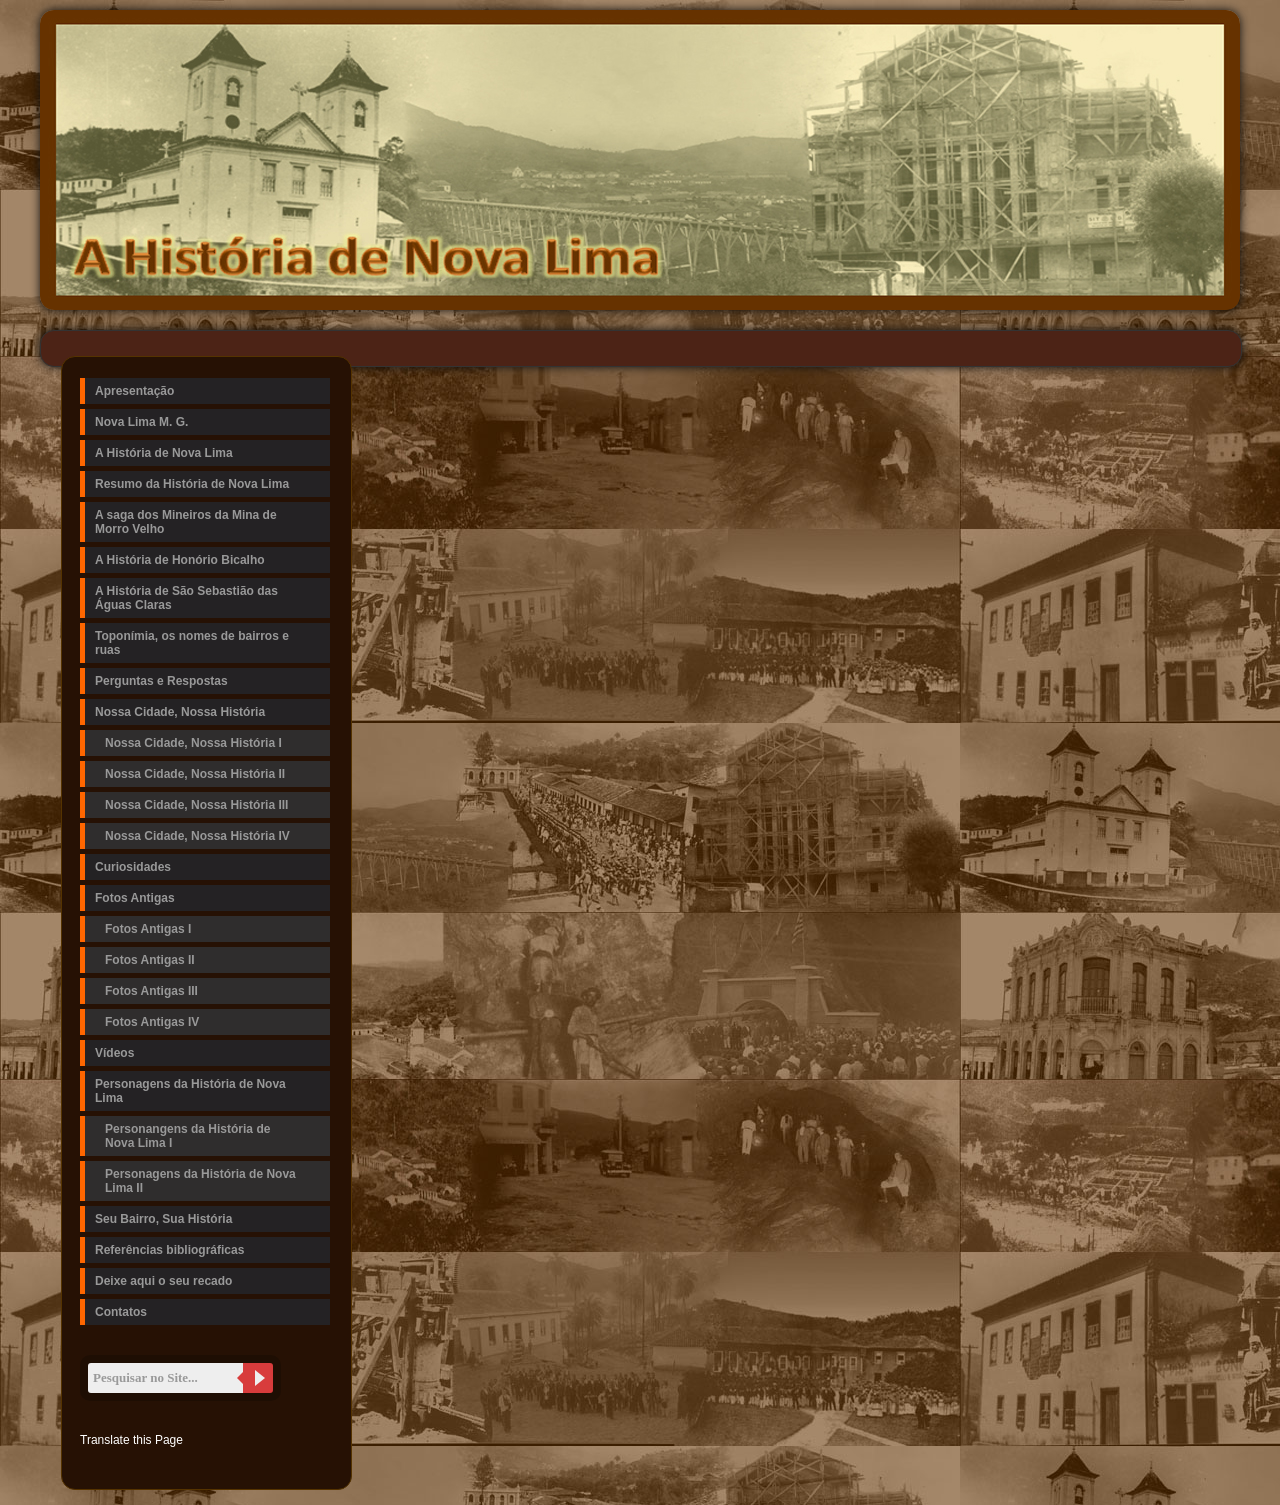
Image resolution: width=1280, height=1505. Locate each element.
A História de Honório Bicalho (180, 560)
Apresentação (134, 391)
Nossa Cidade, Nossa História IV (197, 836)
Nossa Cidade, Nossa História (180, 712)
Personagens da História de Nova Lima (190, 1091)
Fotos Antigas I (148, 929)
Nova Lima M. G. (141, 422)
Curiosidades (133, 867)
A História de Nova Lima (164, 453)
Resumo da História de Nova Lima (192, 484)
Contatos (121, 1312)
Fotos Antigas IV (152, 1022)
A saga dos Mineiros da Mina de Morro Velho (186, 522)
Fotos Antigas (135, 898)
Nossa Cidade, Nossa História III (196, 805)
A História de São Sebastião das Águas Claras (186, 598)
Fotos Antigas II (150, 960)
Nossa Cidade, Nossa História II (195, 774)
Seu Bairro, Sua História (163, 1219)
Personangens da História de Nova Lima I (187, 1136)
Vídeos (114, 1053)
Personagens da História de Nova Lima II (200, 1181)
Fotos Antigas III (151, 991)
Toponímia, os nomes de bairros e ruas (192, 643)
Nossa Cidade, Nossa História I (193, 743)
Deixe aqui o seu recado (163, 1281)
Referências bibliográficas (169, 1250)
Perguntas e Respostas (161, 681)
